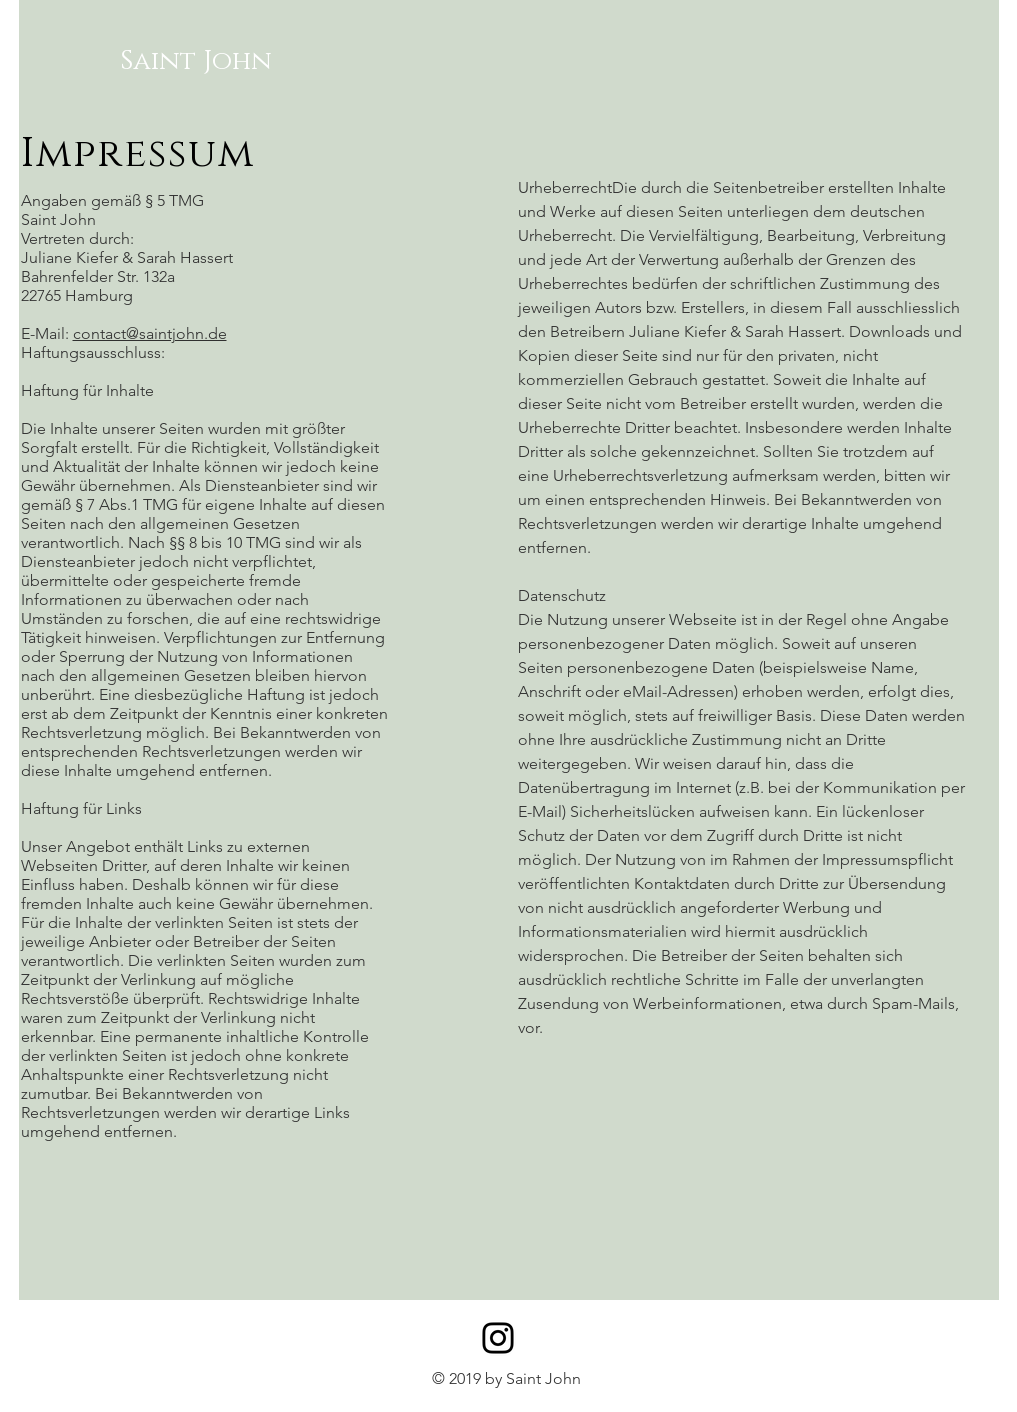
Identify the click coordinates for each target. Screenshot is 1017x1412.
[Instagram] (498, 1338)
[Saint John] (196, 62)
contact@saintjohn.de (150, 333)
